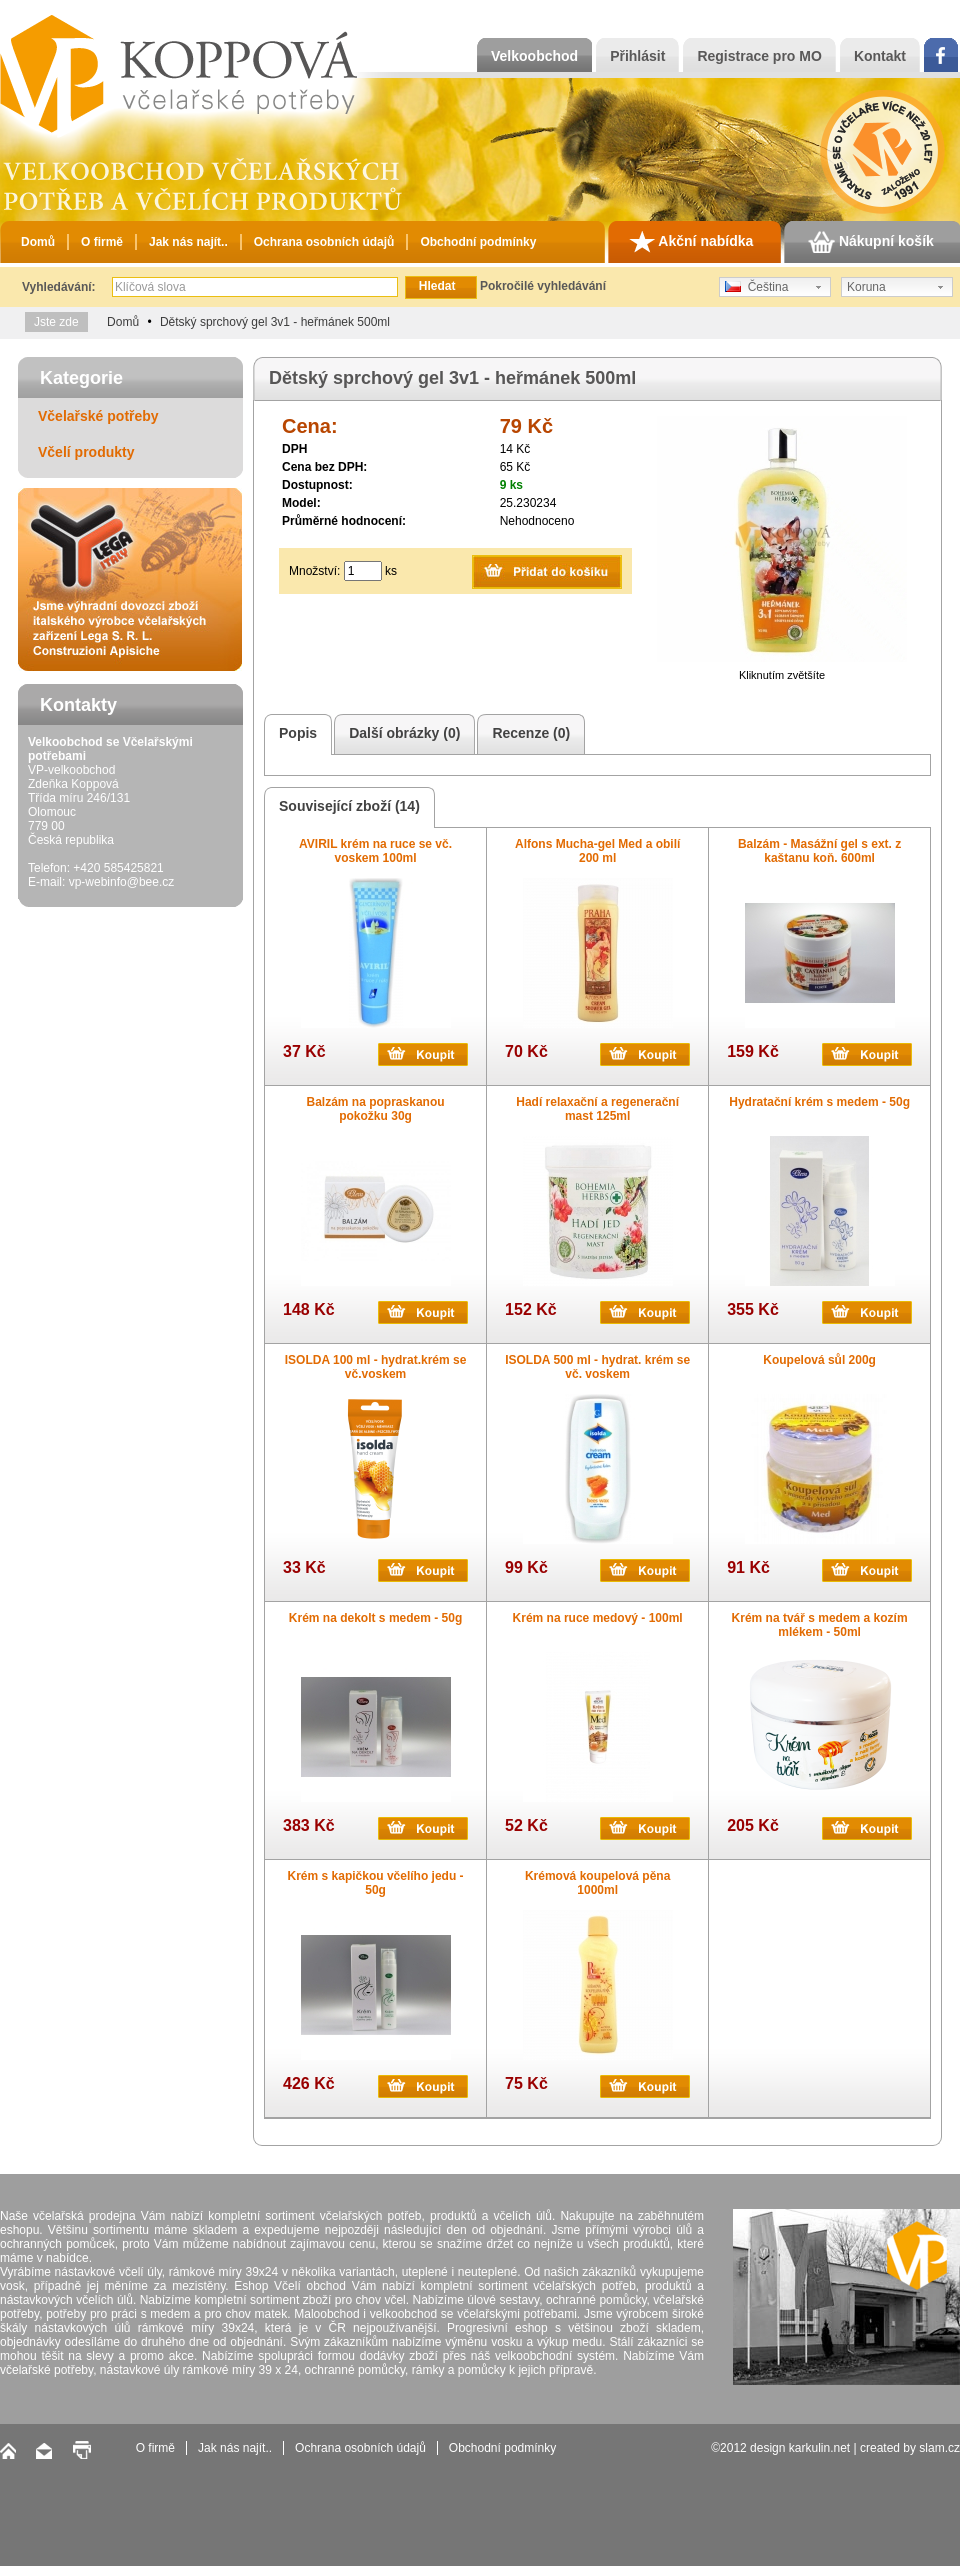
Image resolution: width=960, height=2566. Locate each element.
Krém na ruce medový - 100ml (598, 1618)
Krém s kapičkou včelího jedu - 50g (376, 1883)
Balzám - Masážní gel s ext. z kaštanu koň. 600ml (819, 851)
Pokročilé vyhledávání (543, 286)
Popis (295, 734)
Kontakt (880, 56)
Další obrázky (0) (401, 734)
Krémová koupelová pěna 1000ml (597, 1883)
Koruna (866, 287)
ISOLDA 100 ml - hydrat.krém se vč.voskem (376, 1367)
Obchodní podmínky (478, 242)
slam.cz (939, 2448)
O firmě (102, 242)
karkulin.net (819, 2448)
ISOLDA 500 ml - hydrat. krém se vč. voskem (597, 1367)
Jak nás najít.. (188, 242)
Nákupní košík (871, 242)
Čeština (756, 287)
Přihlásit (637, 56)
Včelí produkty (86, 452)
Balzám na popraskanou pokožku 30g (376, 1109)
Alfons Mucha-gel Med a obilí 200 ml (597, 851)
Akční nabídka (691, 242)
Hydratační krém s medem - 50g (819, 1102)
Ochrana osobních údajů (324, 242)
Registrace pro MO (759, 56)
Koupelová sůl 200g (819, 1360)
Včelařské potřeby (98, 416)
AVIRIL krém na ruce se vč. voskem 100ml (375, 851)
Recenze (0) (528, 734)
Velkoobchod (534, 56)
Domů (38, 242)
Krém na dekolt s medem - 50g (375, 1618)
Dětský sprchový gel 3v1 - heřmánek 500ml (275, 322)
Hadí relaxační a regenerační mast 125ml (597, 1109)
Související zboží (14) (346, 807)
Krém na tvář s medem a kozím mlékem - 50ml (820, 1625)
